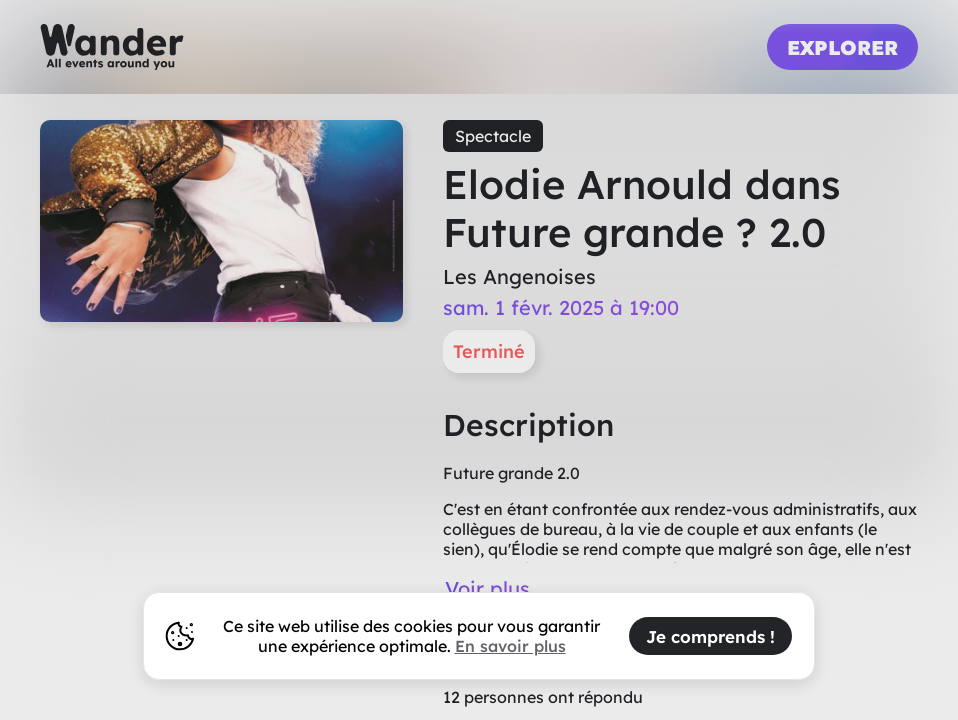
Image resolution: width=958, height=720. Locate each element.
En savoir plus (510, 646)
